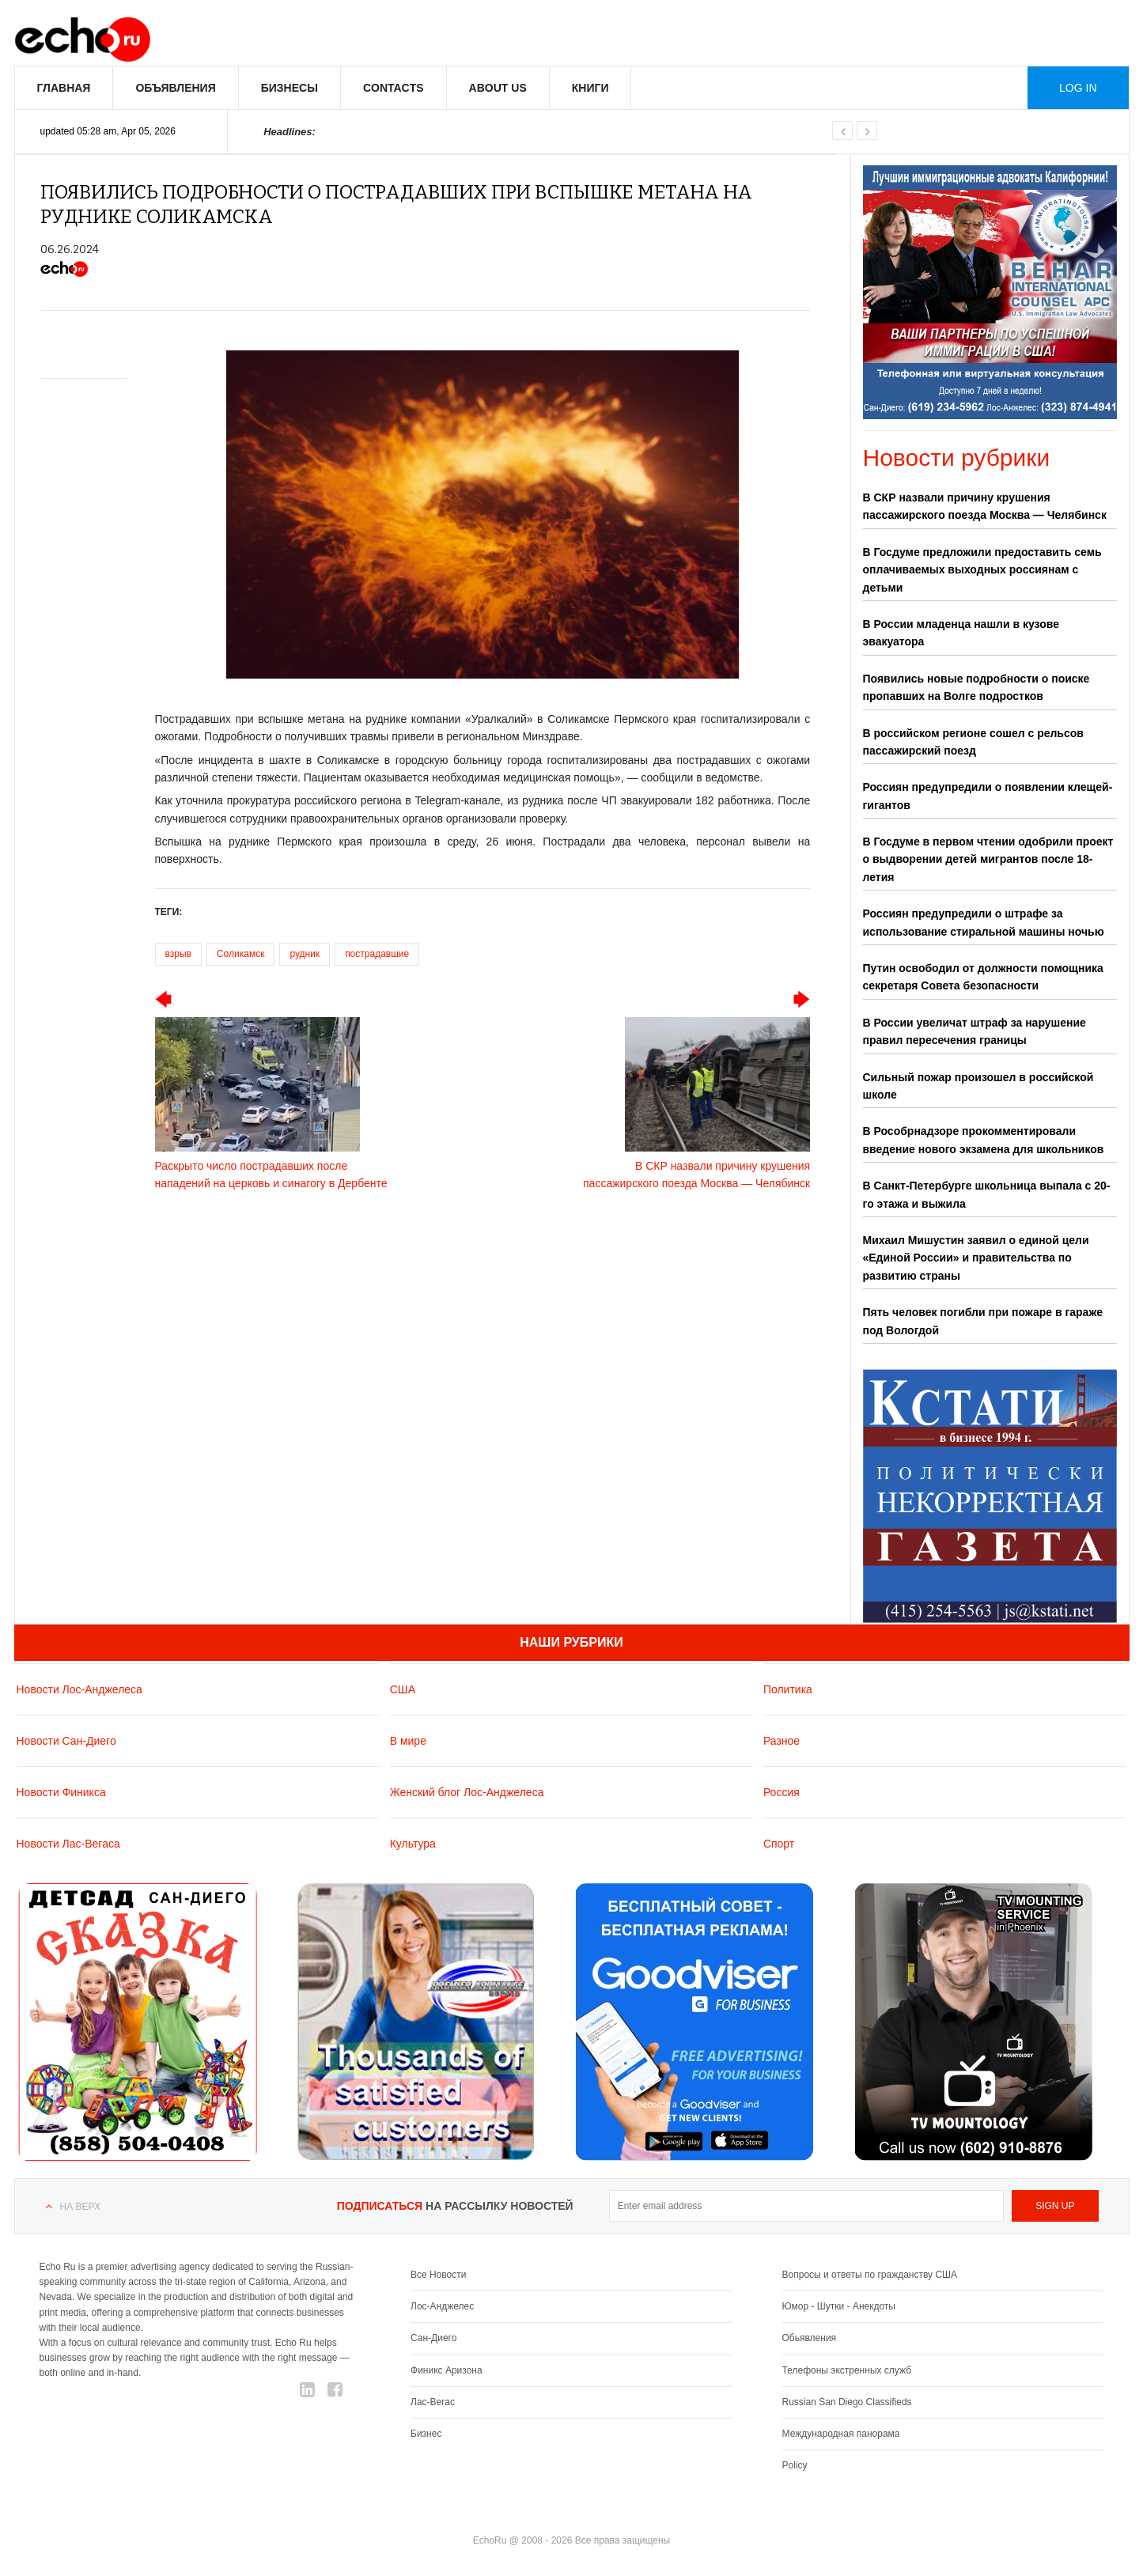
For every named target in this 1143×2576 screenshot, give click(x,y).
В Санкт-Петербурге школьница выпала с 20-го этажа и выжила (987, 1194)
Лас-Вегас (433, 2402)
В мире (408, 1740)
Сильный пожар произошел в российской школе (978, 1086)
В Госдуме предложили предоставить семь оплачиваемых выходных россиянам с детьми (982, 570)
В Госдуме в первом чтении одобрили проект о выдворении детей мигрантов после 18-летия (988, 859)
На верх (80, 2206)
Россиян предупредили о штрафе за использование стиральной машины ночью (983, 922)
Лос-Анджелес (442, 2306)
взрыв (178, 953)
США (402, 1689)
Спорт (778, 1843)
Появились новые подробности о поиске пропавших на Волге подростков (976, 687)
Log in (1077, 87)
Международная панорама (841, 2433)
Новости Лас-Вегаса (68, 1843)
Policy (795, 2465)
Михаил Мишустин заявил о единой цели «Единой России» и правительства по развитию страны (976, 1258)
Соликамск (240, 953)
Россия (781, 1792)
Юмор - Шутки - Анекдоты (838, 2306)
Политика (787, 1689)
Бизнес (426, 2433)
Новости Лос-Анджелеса (79, 1689)
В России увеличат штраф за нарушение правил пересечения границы (974, 1031)
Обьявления (809, 2337)
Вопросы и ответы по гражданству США (870, 2274)
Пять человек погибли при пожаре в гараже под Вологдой (983, 1321)
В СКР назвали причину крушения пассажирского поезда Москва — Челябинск (985, 506)
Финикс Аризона (447, 2370)
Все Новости (438, 2274)
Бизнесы (289, 87)
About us (498, 87)
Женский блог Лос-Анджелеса (467, 1792)
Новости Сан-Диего (66, 1740)
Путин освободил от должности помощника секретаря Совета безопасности (983, 977)
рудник (305, 953)
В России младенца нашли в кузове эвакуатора (961, 633)
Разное (781, 1740)
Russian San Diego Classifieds (847, 2402)
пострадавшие (377, 953)
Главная (64, 87)
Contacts (393, 87)
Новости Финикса (61, 1792)
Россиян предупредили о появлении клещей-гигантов (988, 796)
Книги (590, 87)
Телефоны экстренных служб (846, 2370)
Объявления (175, 87)
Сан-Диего (433, 2337)
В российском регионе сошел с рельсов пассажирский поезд (973, 742)
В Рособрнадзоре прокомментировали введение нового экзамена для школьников (983, 1140)
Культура (413, 1843)
